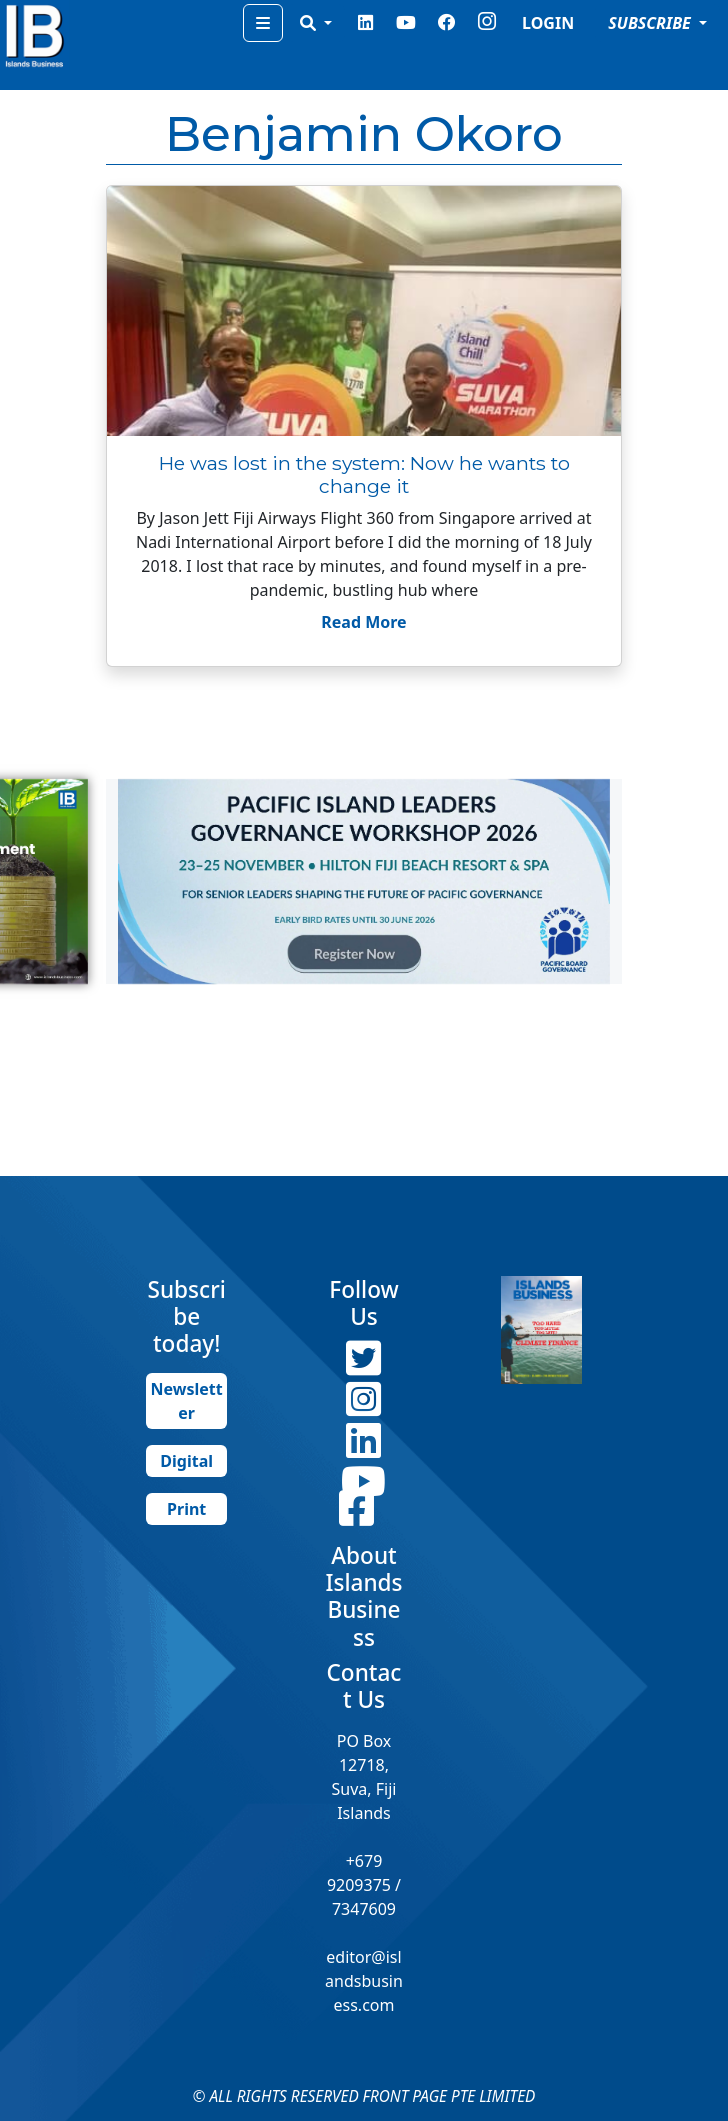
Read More (363, 622)
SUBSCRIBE (651, 23)
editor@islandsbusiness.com (364, 1981)
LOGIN (548, 23)
